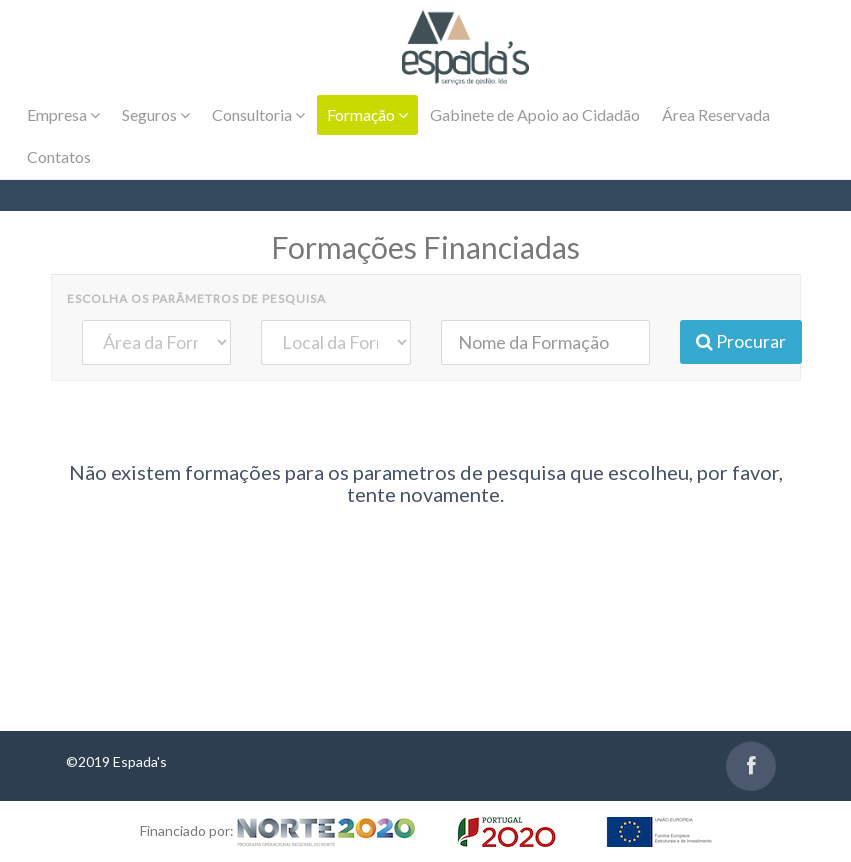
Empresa (63, 114)
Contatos (59, 156)
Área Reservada (716, 114)
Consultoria (258, 114)
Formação (367, 114)
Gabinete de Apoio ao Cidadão (535, 114)
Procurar (741, 341)
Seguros (156, 114)
